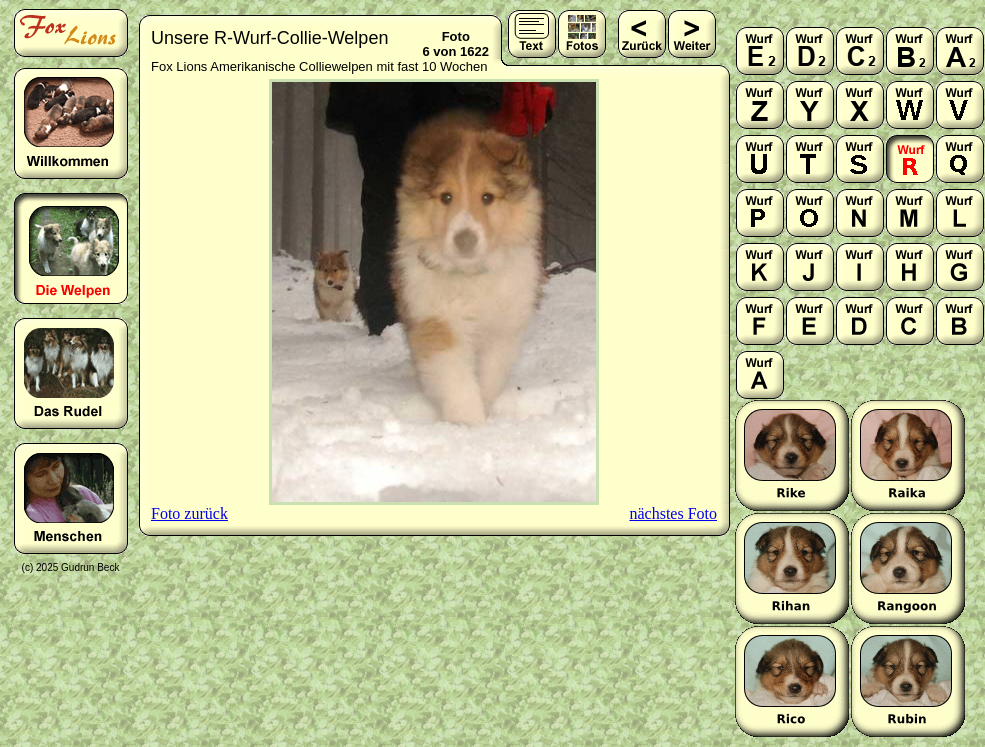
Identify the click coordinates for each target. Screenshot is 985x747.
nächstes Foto (673, 513)
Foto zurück (189, 513)
